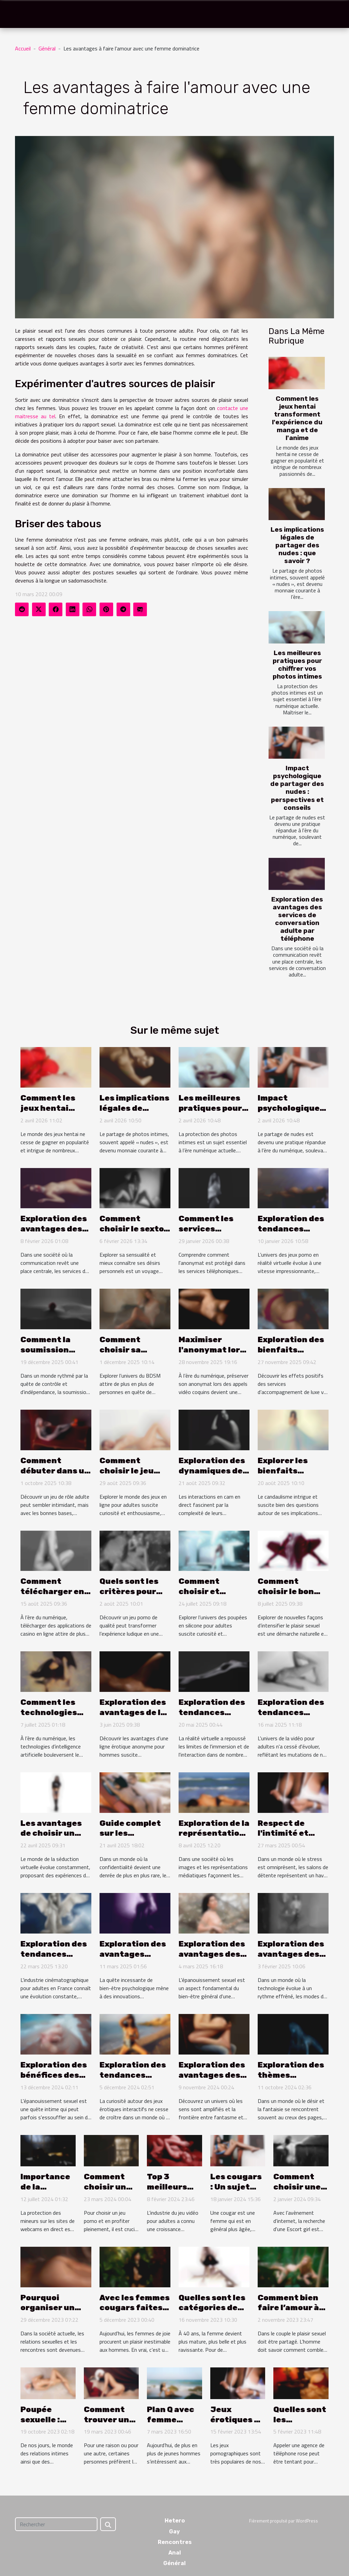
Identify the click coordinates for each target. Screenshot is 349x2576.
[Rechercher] (56, 2524)
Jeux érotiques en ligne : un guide (237, 2425)
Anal (174, 2552)
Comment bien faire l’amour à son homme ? (288, 2308)
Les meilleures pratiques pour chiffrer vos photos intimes (297, 664)
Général (47, 48)
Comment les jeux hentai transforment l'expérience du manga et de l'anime (297, 418)
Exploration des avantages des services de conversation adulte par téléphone (297, 918)
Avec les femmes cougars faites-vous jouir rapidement (135, 2313)
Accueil (23, 48)
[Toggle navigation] (20, 14)
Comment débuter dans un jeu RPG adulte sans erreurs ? (55, 1476)
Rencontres (175, 2542)
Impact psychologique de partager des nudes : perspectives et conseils (297, 787)
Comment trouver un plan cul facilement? (110, 2425)
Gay (174, 2531)
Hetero (175, 2520)
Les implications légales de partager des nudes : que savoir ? (297, 545)
